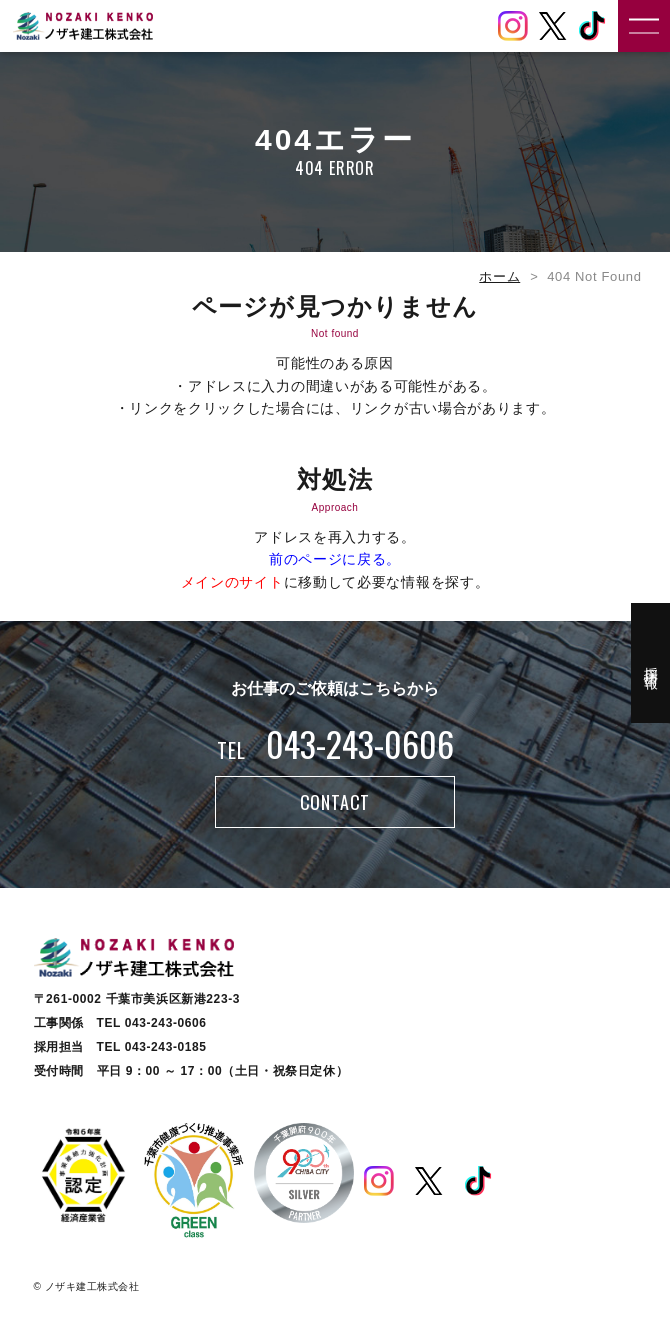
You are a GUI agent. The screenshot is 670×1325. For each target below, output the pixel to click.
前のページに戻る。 (335, 559)
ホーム (499, 276)
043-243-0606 (335, 743)
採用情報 (651, 662)
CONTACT (335, 802)
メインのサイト (232, 582)
